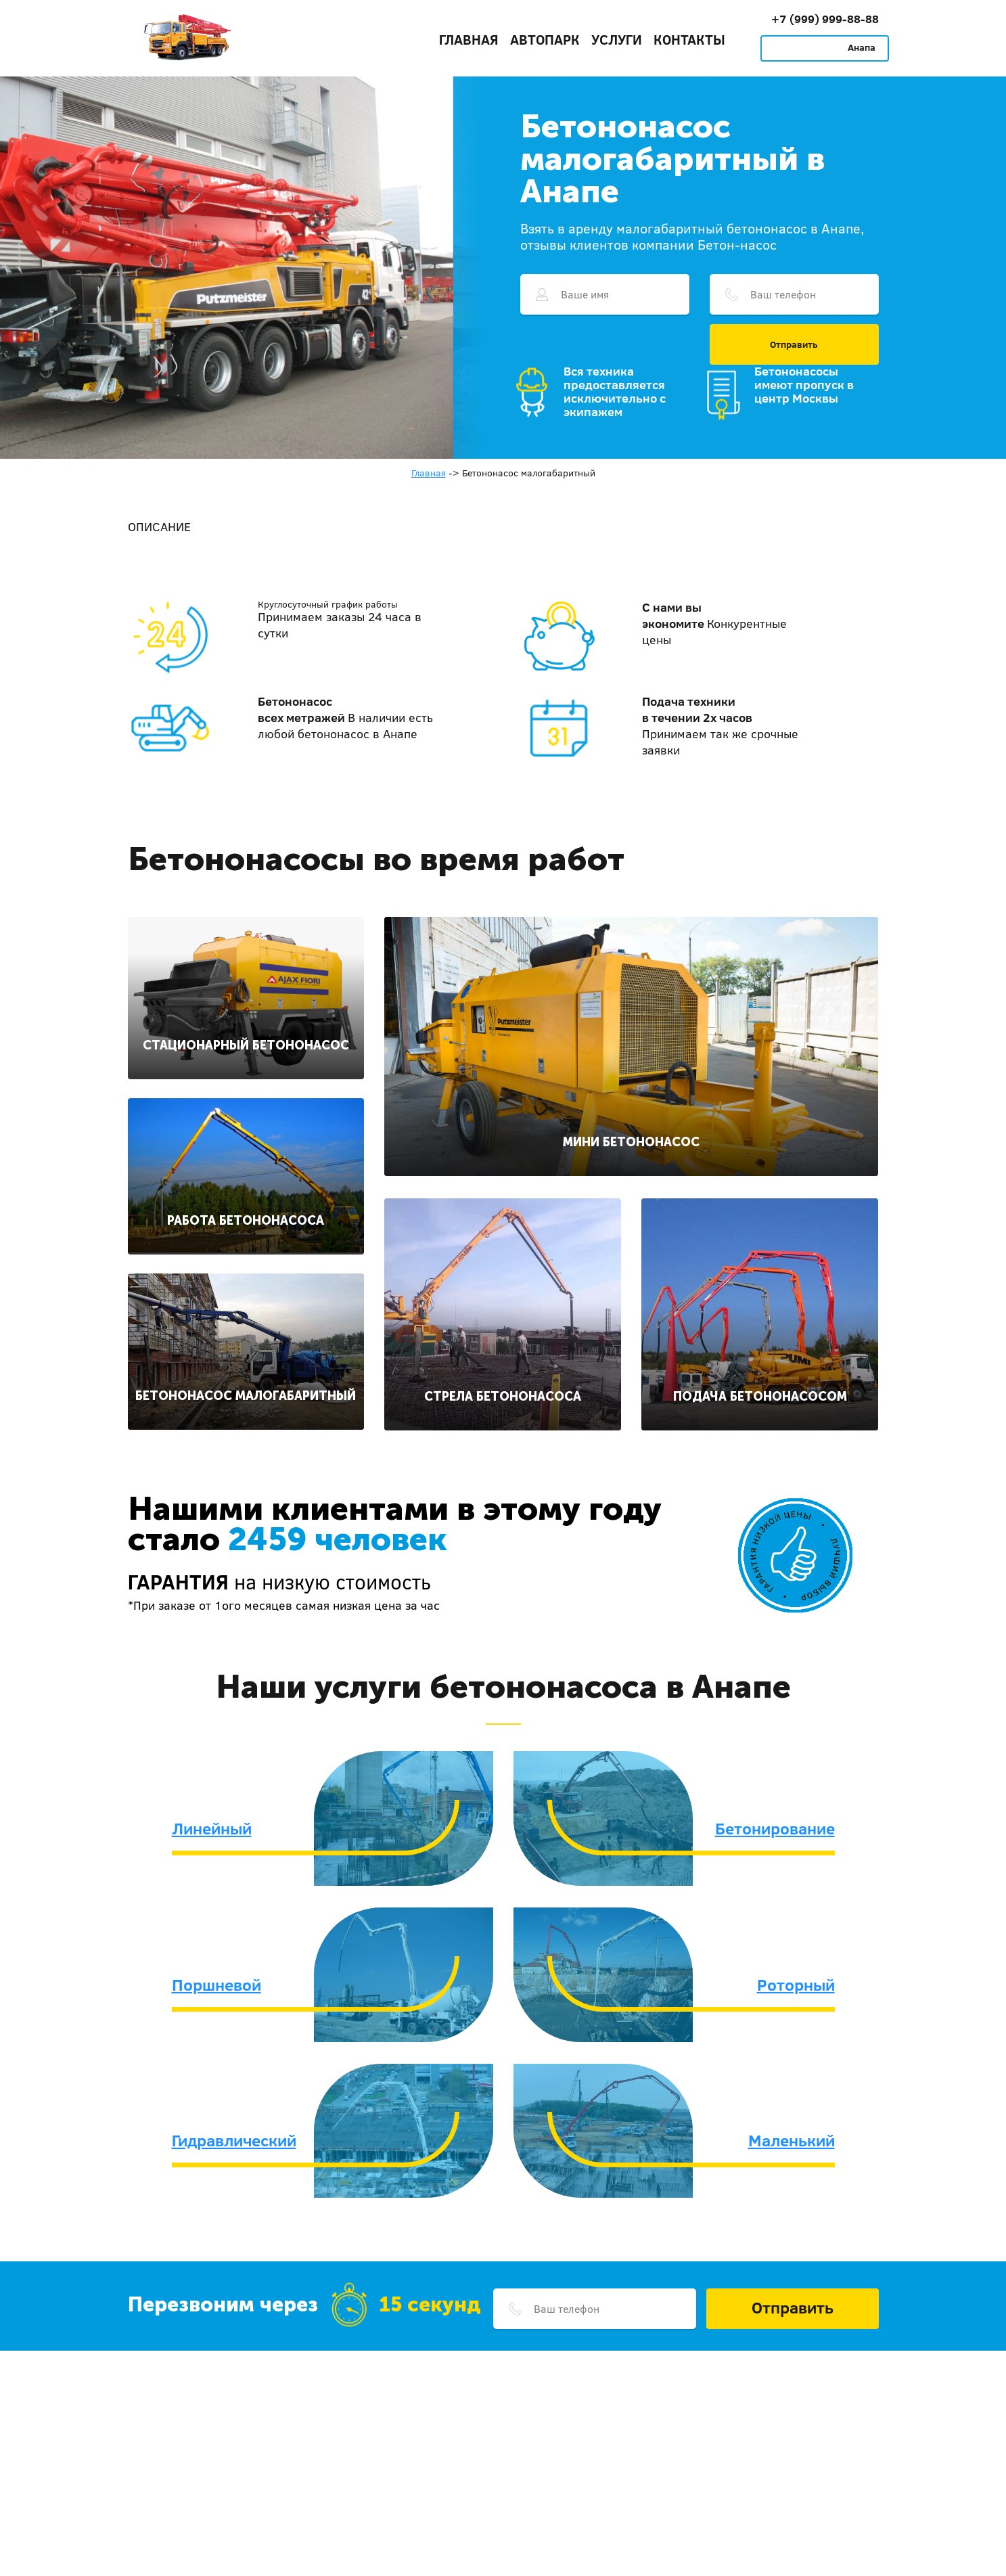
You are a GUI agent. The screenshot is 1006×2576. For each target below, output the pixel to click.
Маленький (791, 2140)
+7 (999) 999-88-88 (825, 18)
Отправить (794, 344)
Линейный (212, 1828)
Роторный (796, 1984)
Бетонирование (775, 1828)
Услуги (616, 39)
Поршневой (216, 1984)
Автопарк (545, 39)
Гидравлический (234, 2140)
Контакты (689, 39)
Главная (469, 39)
